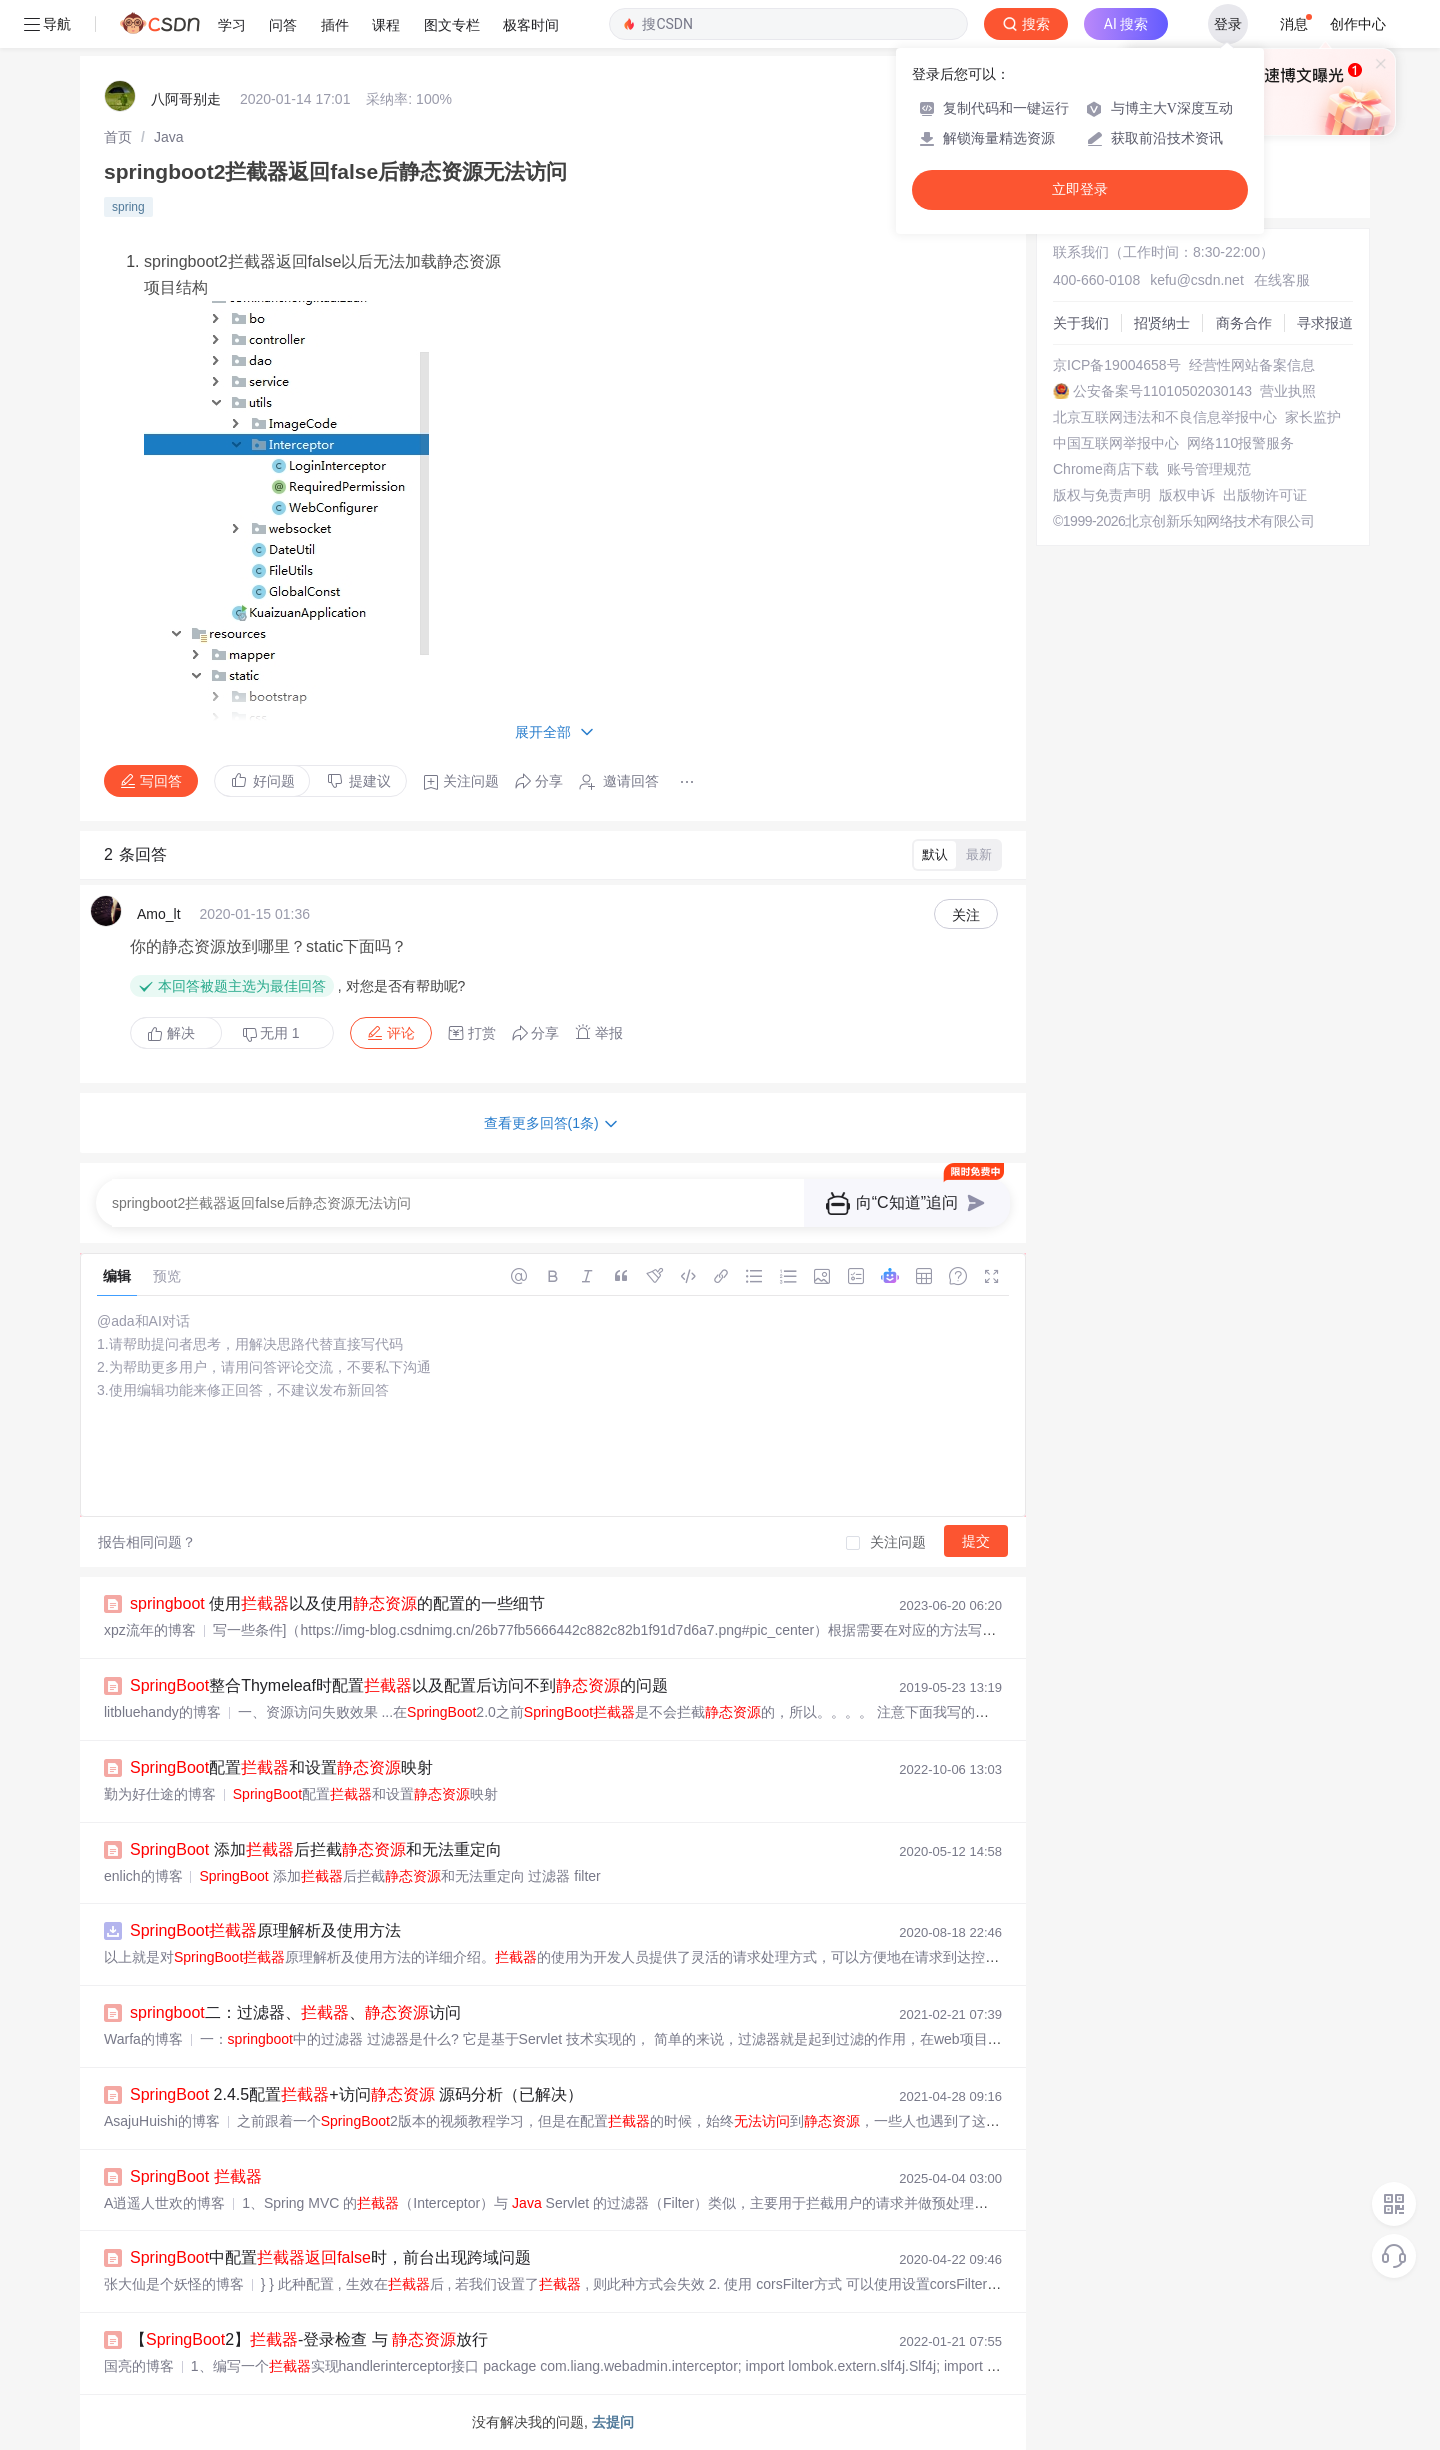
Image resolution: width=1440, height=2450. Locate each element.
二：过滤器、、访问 (295, 2012)
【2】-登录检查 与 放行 (309, 2339)
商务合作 (1244, 323)
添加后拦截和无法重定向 (316, 1849)
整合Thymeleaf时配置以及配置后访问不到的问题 (399, 1685)
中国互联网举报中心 (1116, 443)
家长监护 (1313, 417)
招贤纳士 (1162, 323)
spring (128, 207)
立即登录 (1080, 189)
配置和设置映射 (281, 1767)
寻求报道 (1325, 323)
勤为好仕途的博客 (160, 1794)
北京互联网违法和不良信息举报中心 (1165, 417)
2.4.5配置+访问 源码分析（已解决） (356, 2094)
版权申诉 (1187, 495)
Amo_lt (159, 914)
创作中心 (1358, 24)
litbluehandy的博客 (162, 1712)
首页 (118, 137)
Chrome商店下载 (1106, 469)
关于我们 (1081, 323)
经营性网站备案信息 (1252, 365)
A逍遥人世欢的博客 (164, 2203)
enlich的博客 (143, 1876)
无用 (271, 1033)
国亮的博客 (139, 2366)
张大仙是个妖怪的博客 (174, 2284)
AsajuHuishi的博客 (162, 2121)
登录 (1228, 24)
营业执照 (1288, 391)
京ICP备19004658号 (1117, 365)
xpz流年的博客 (150, 1630)
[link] (118, 137)
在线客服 (1282, 280)
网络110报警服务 (1240, 443)
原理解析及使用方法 (265, 1930)
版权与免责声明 (1102, 495)
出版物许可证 (1265, 495)
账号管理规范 (1209, 469)
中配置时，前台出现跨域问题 (330, 2257)
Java (169, 137)
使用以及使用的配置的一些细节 (337, 1603)
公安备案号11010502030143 (1162, 391)
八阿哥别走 (186, 99)
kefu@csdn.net (1197, 280)
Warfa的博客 (143, 2039)
